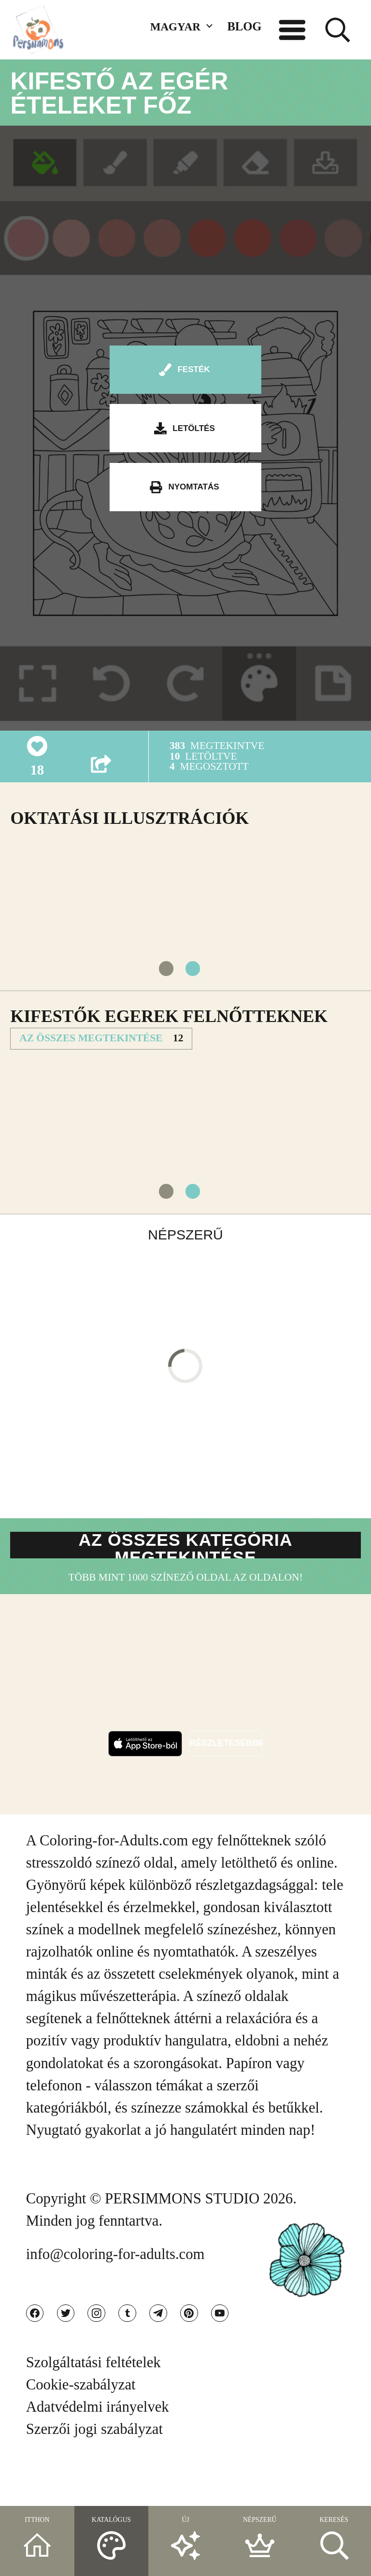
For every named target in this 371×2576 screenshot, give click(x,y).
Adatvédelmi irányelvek (97, 2450)
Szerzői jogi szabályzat (94, 2472)
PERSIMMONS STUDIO (182, 2229)
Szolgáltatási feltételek (93, 2405)
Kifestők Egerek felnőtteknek (169, 1030)
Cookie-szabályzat (81, 2427)
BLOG (244, 26)
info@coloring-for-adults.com (115, 2285)
